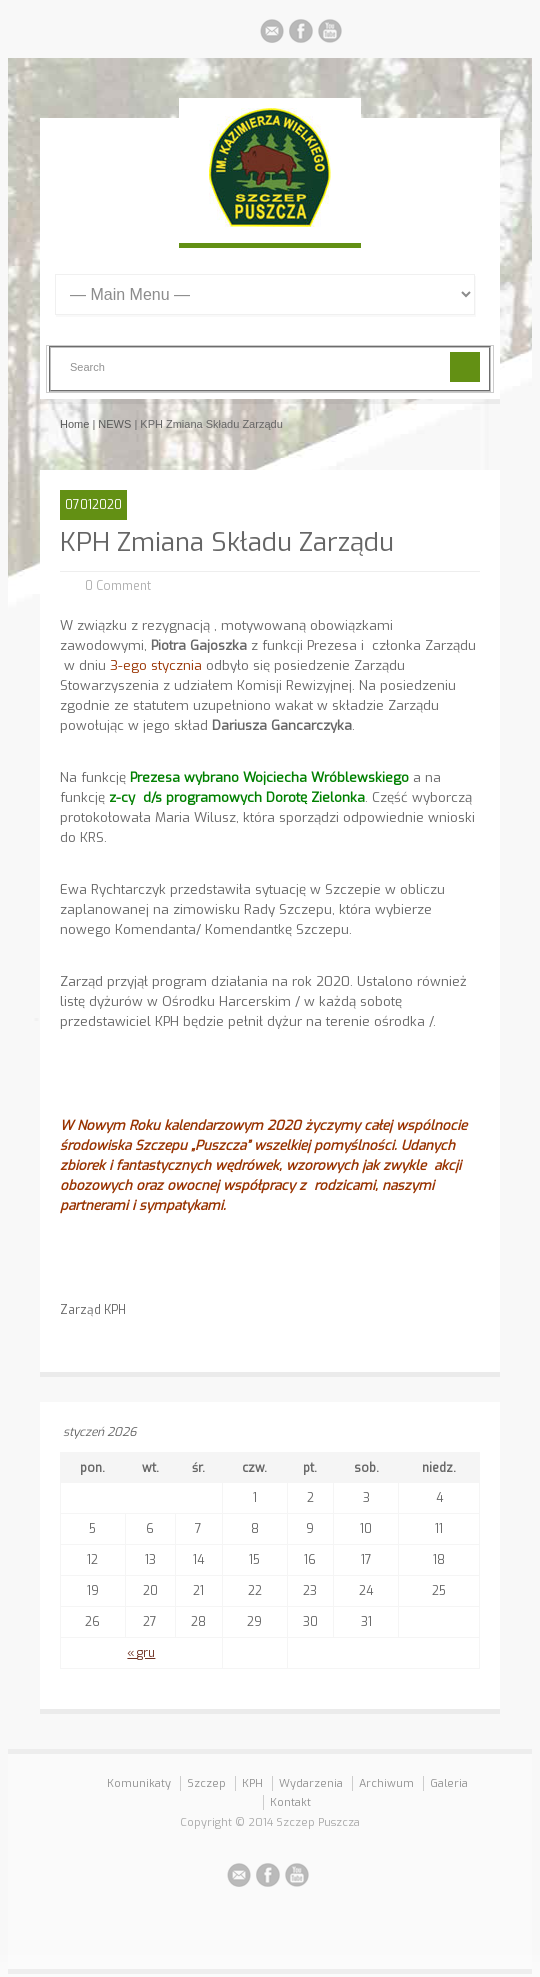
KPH (252, 1783)
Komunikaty (139, 1783)
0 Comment (118, 586)
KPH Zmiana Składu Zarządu (227, 542)
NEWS (114, 424)
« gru (141, 1653)
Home (74, 424)
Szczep (206, 1783)
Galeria (449, 1783)
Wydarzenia (311, 1783)
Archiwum (386, 1783)
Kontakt (290, 1802)
